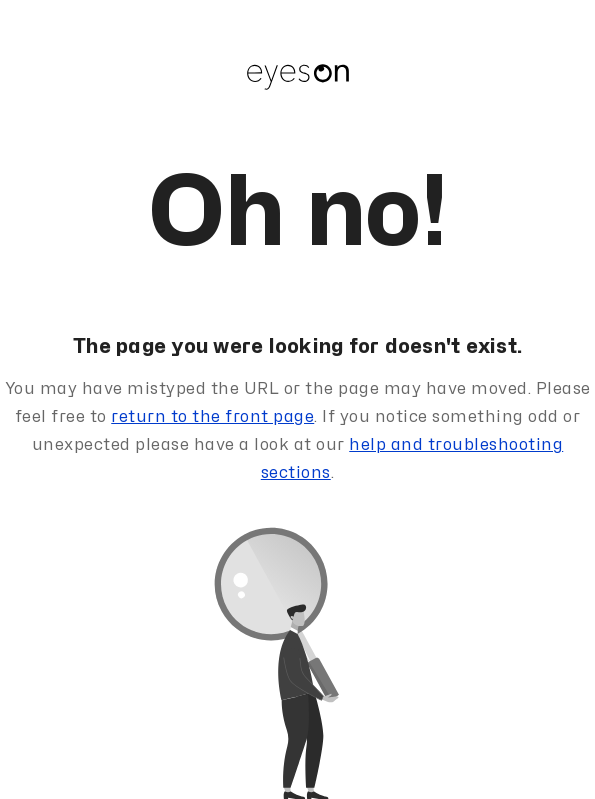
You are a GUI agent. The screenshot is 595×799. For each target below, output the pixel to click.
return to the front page (212, 417)
